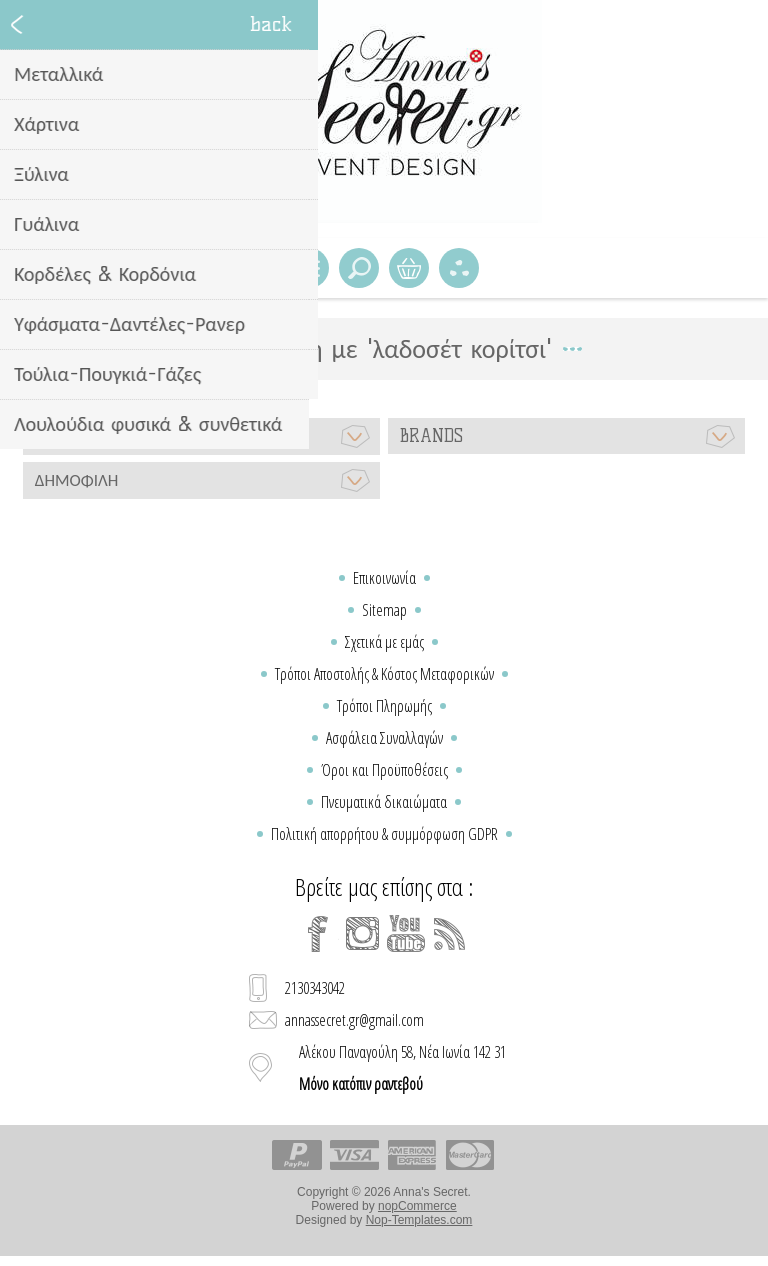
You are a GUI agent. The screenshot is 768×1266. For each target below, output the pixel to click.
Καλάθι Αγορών (409, 268)
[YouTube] (406, 934)
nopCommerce (417, 1206)
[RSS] (450, 934)
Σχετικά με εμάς (384, 642)
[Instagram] (362, 934)
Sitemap (384, 610)
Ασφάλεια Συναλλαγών (384, 738)
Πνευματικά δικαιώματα (384, 802)
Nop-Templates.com (419, 1220)
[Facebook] (318, 934)
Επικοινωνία (384, 578)
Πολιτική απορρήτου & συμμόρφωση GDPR (384, 834)
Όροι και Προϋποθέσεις (384, 770)
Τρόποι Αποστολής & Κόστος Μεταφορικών (384, 674)
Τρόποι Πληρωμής (384, 706)
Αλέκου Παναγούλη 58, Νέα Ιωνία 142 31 (402, 1068)
